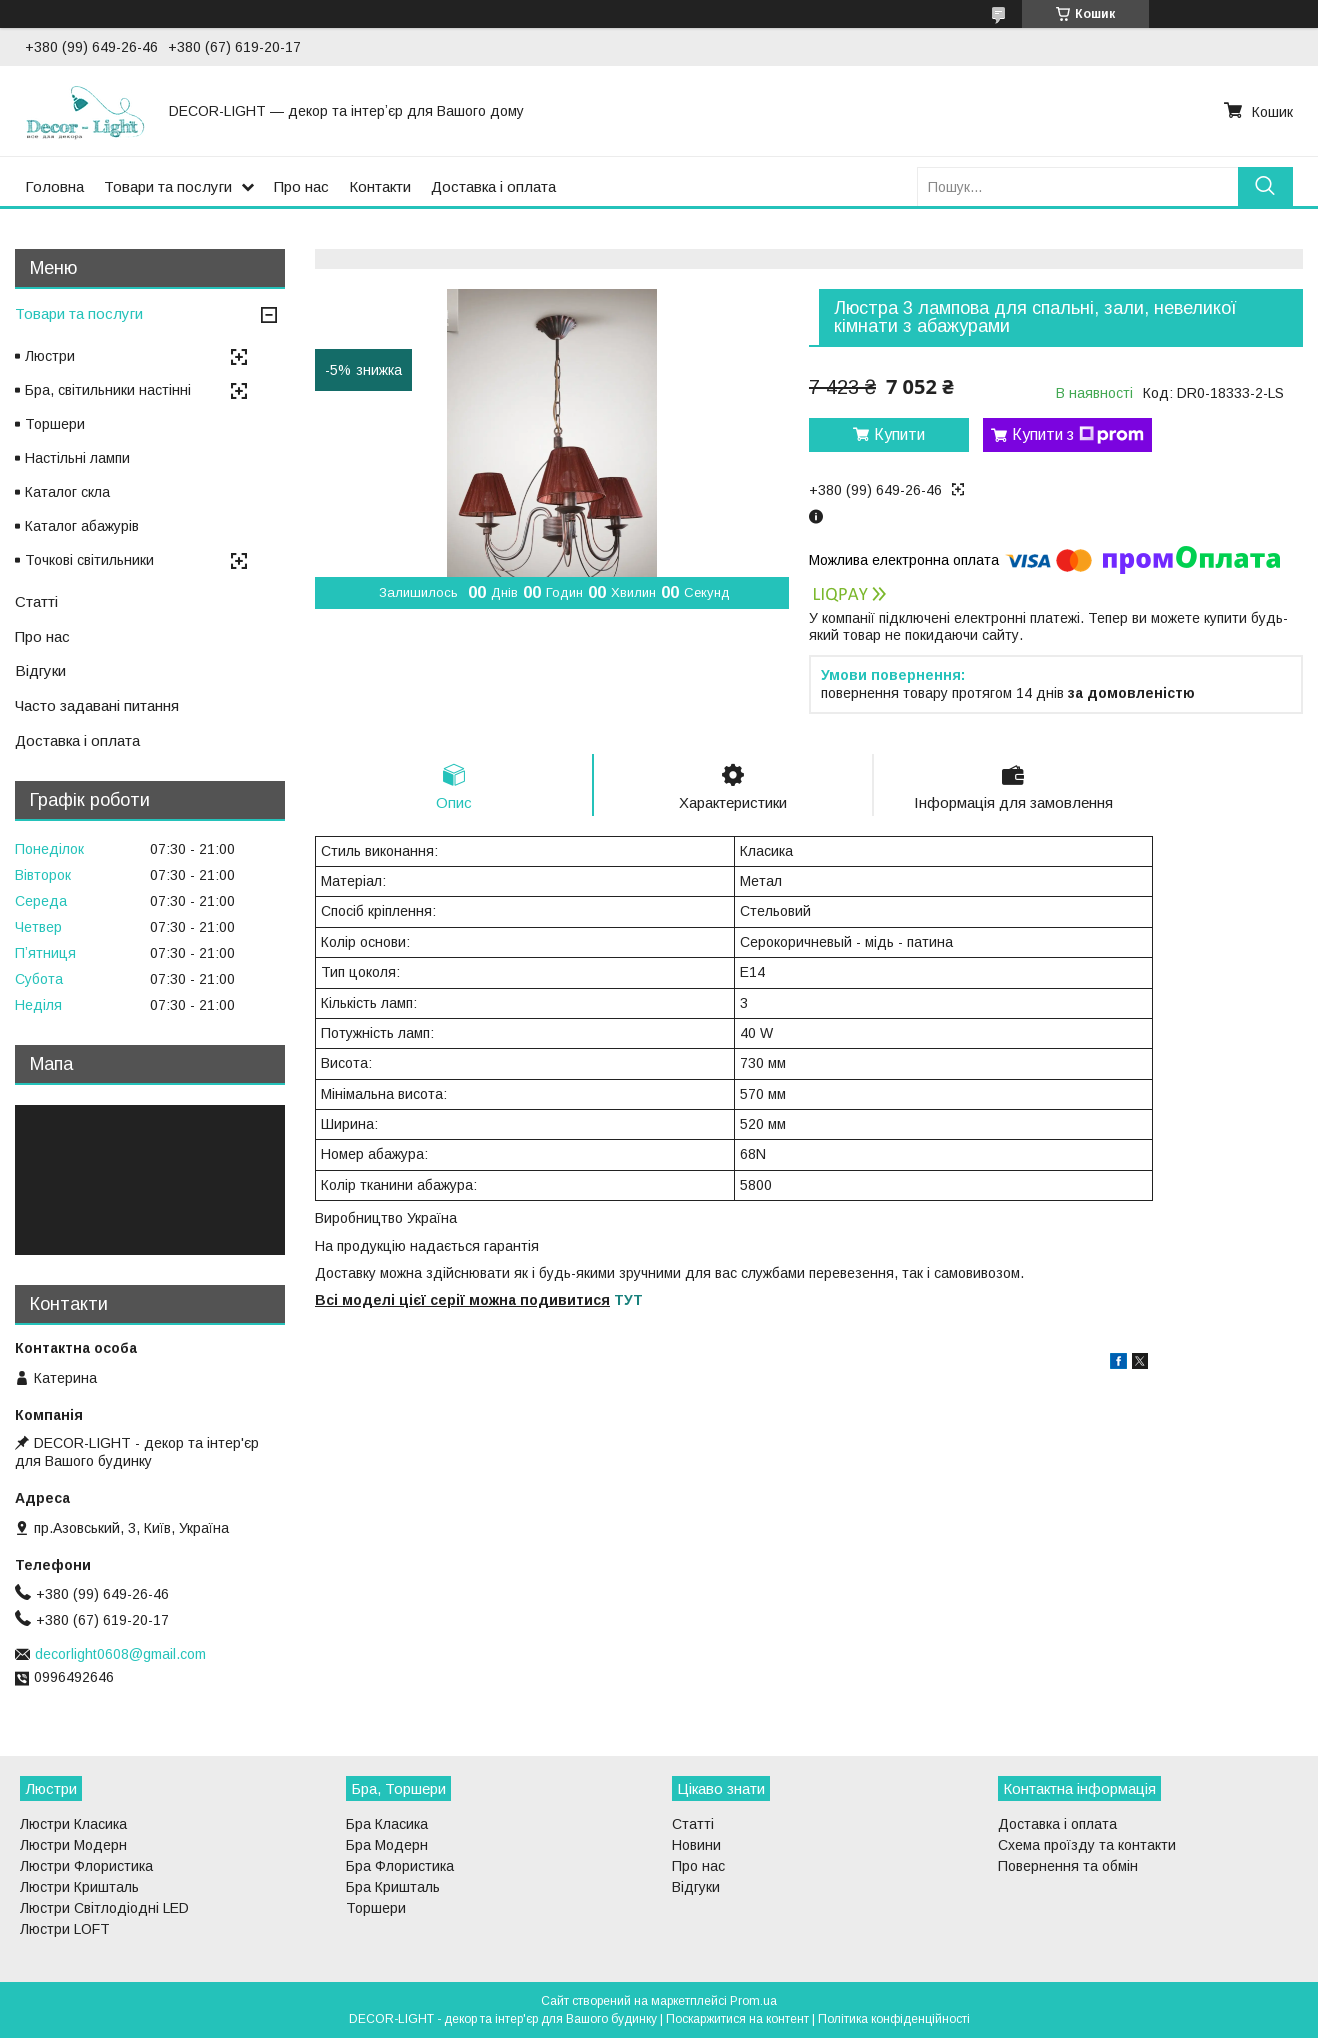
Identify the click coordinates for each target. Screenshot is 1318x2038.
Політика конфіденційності (894, 2019)
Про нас (301, 186)
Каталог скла (67, 492)
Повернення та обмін (1068, 1866)
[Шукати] (1265, 186)
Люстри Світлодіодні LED (104, 1908)
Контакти (380, 186)
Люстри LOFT (65, 1929)
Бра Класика (387, 1824)
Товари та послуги (168, 186)
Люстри (50, 356)
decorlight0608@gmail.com (120, 1654)
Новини (696, 1845)
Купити (899, 434)
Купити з (1078, 435)
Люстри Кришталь (79, 1887)
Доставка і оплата (493, 186)
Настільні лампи (77, 458)
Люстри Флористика (86, 1866)
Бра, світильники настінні (108, 390)
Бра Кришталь (393, 1887)
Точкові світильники (89, 560)
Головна (54, 186)
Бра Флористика (400, 1866)
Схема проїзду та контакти (1087, 1845)
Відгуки (40, 670)
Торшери (55, 424)
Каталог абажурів (82, 526)
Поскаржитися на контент (737, 2019)
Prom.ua (753, 2001)
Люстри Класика (73, 1824)
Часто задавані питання (97, 705)
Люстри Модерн (73, 1845)
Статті (36, 601)
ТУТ (628, 1300)
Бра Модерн (387, 1845)
